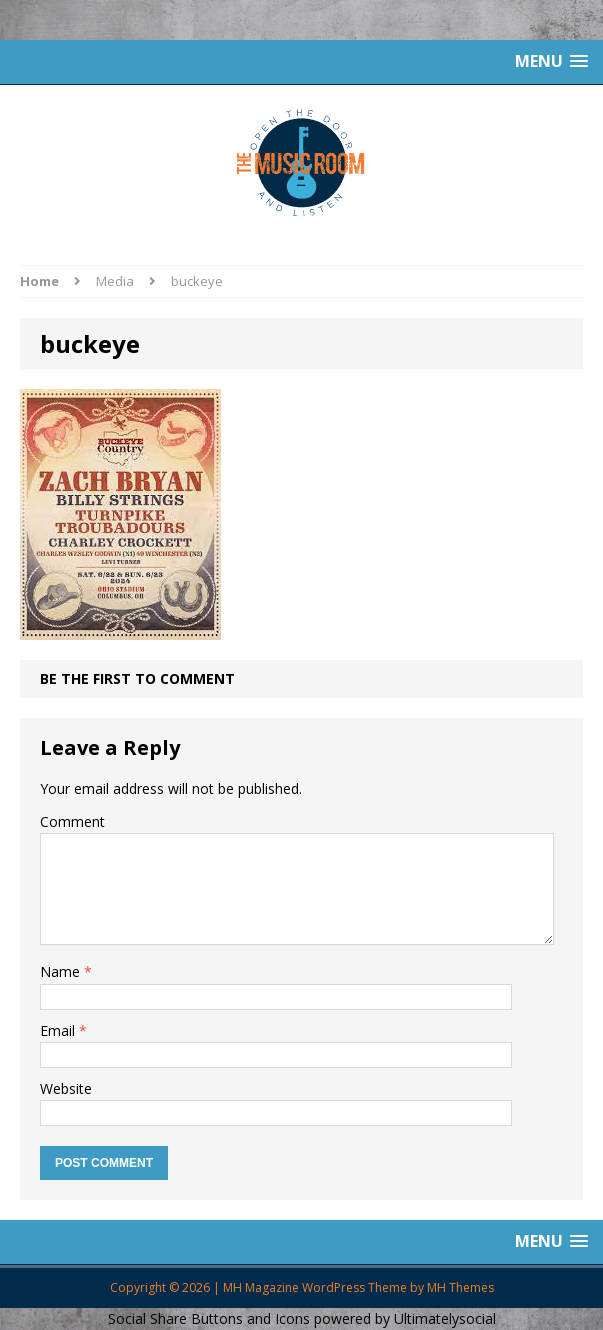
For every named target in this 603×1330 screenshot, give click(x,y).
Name (62, 971)
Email (59, 1030)
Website (66, 1088)
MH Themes (460, 1287)
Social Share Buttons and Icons (209, 1318)
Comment (72, 821)
